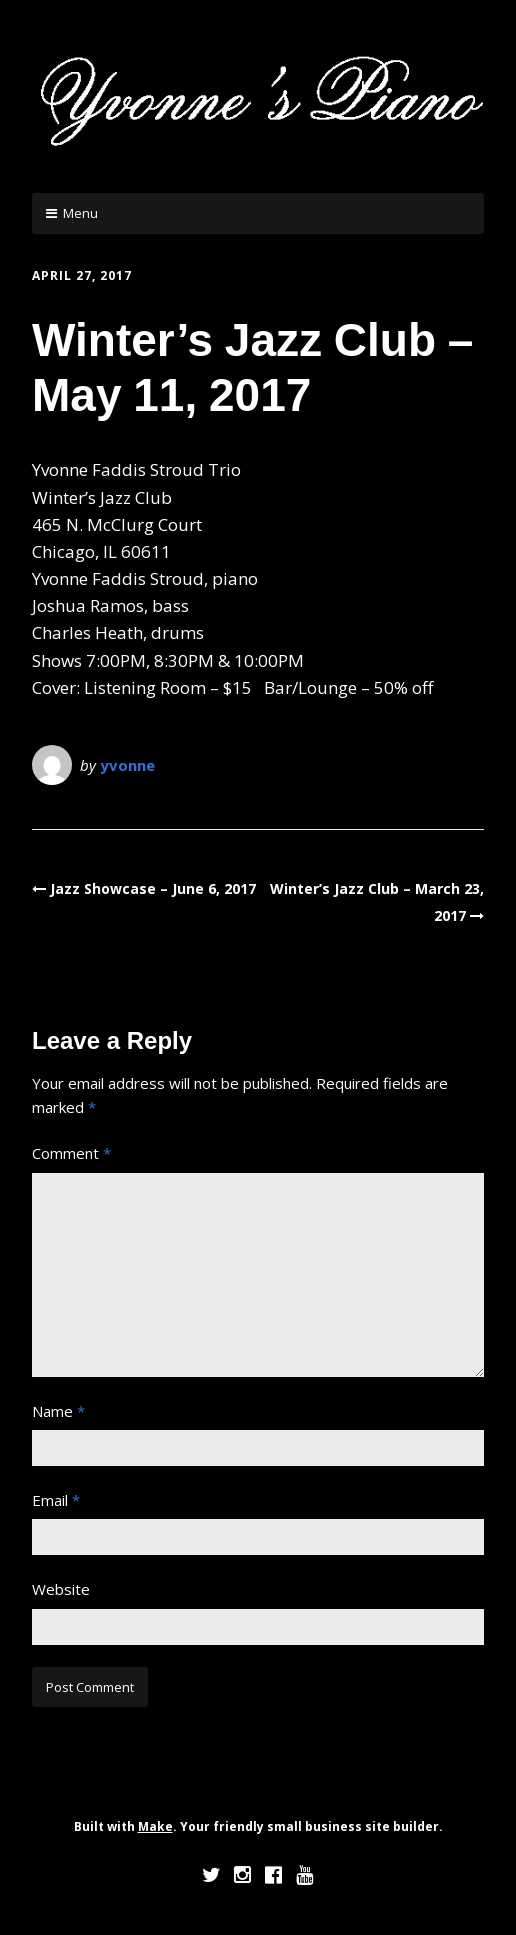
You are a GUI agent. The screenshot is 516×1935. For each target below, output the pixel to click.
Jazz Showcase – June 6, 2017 (153, 888)
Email (56, 1500)
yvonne (127, 765)
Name (58, 1411)
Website (61, 1589)
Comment (71, 1153)
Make (155, 1826)
